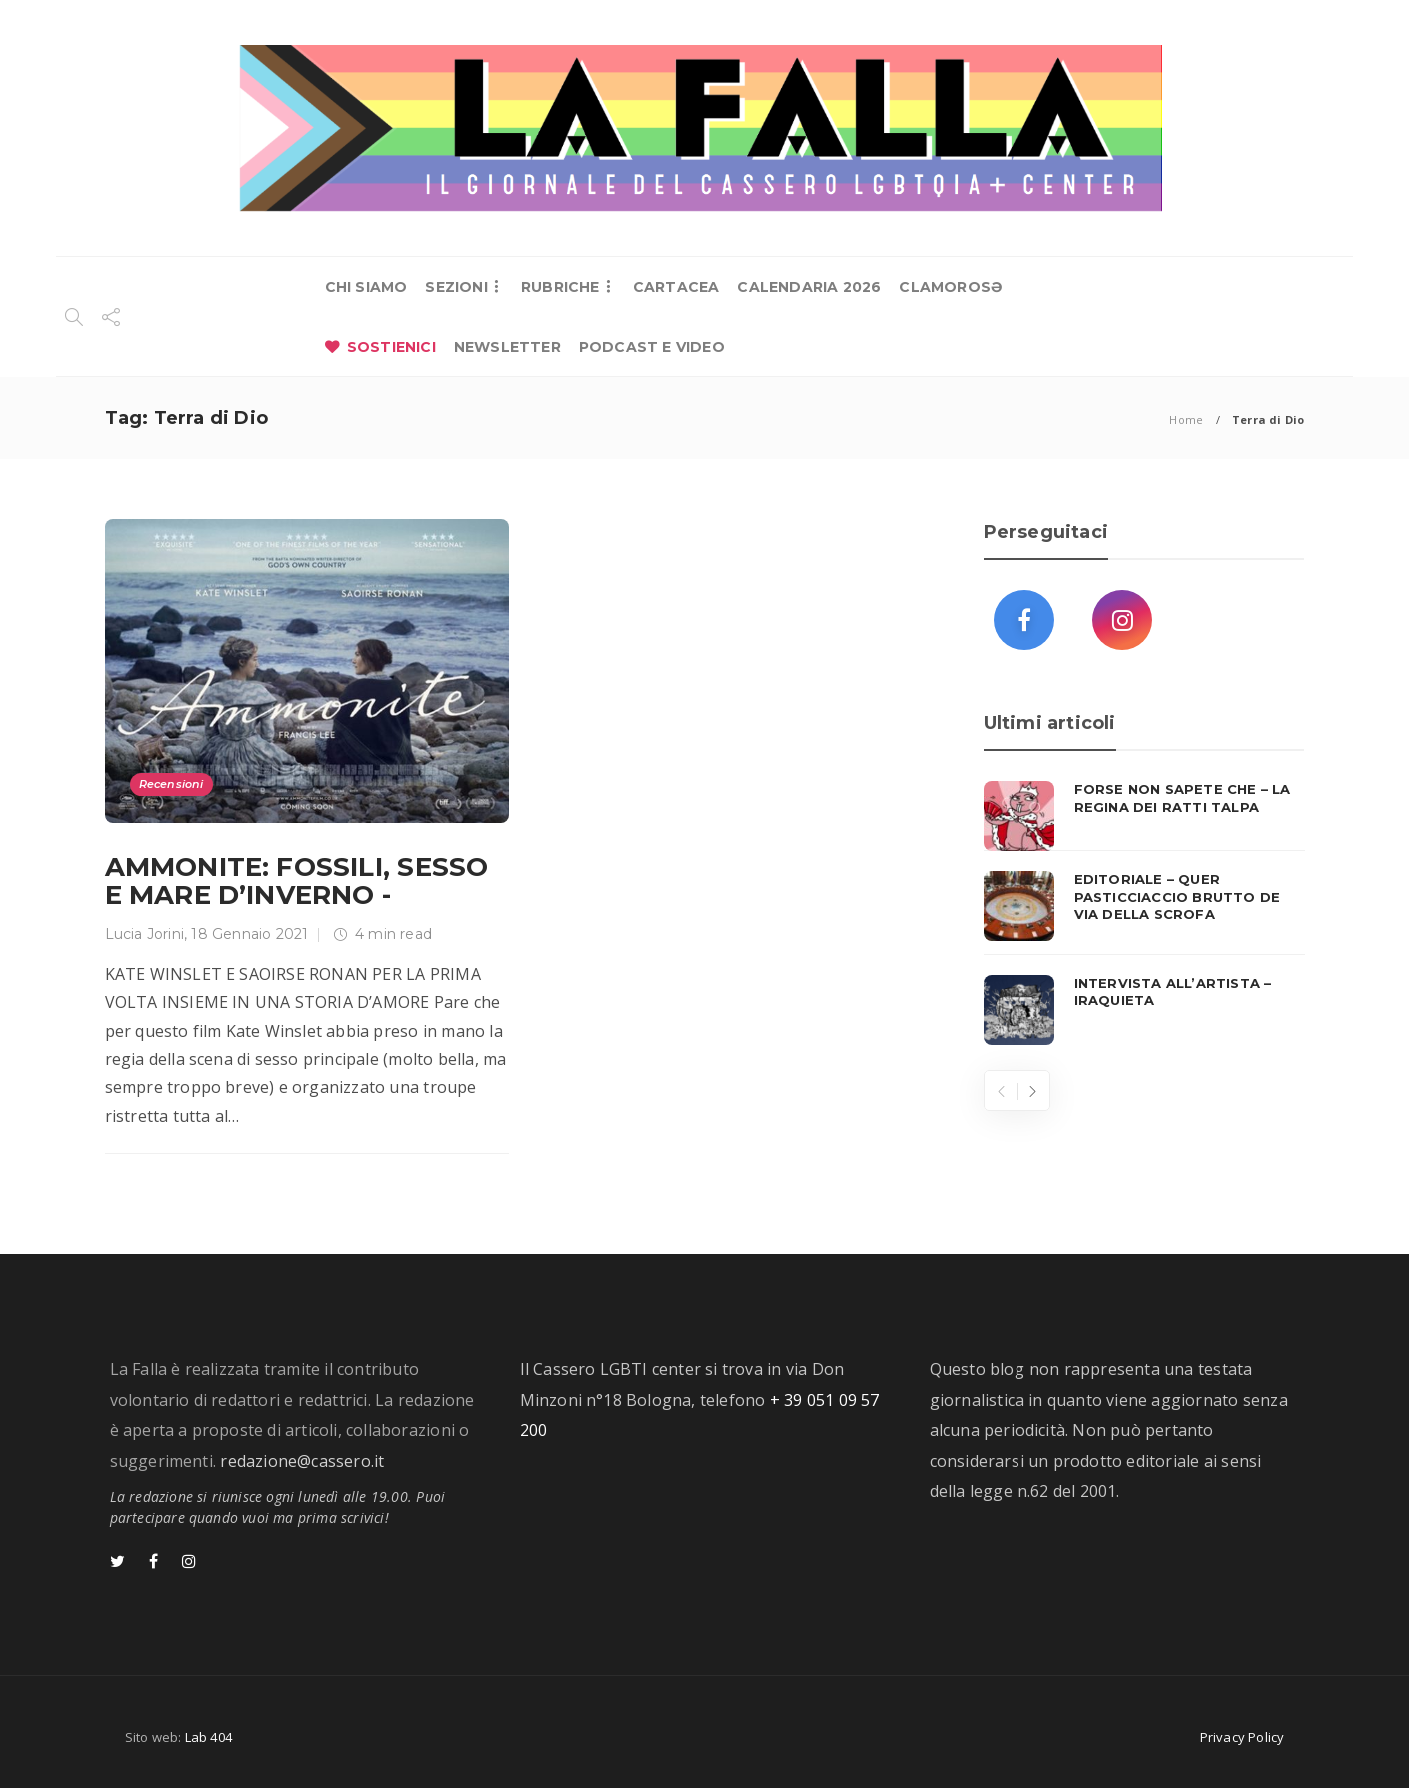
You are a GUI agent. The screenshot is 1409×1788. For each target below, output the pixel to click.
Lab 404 (208, 1737)
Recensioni (171, 784)
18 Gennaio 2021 (249, 934)
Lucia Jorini (144, 934)
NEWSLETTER (507, 347)
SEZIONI (456, 287)
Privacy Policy (1242, 1737)
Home (1186, 419)
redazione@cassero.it (302, 1461)
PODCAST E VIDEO (652, 347)
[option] (1144, 913)
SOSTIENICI (391, 347)
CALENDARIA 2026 (809, 287)
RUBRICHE (560, 287)
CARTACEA (676, 287)
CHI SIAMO (366, 287)
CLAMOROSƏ (950, 287)
